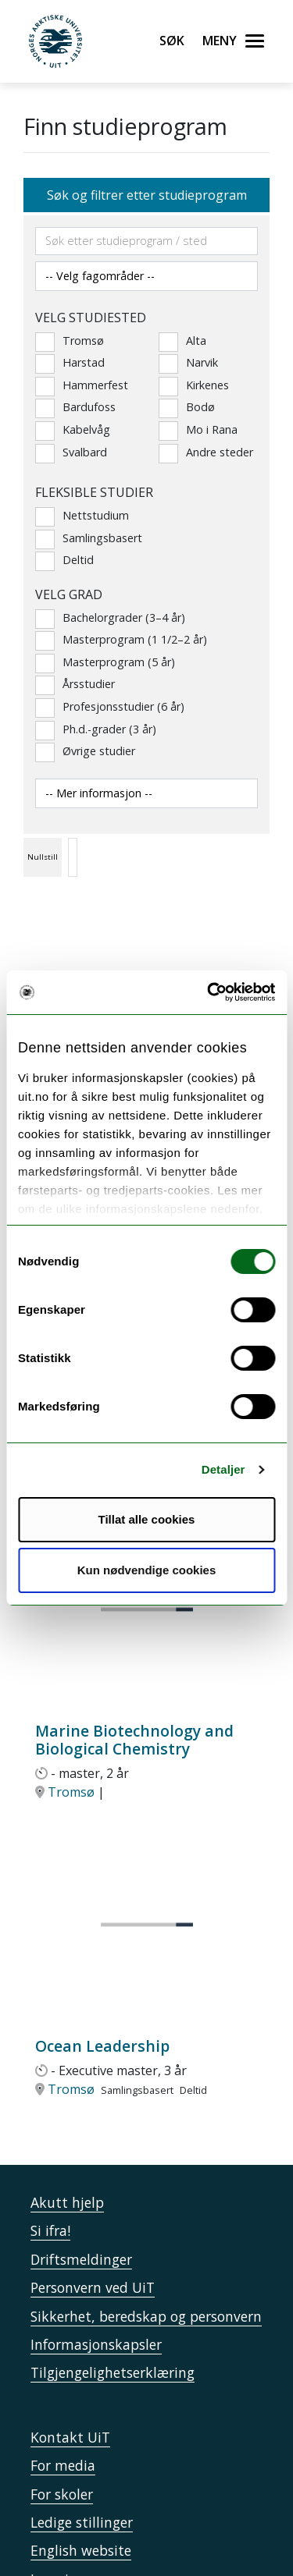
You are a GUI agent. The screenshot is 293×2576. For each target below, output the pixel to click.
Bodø (187, 407)
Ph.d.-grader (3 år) (95, 729)
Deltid (64, 560)
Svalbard (71, 452)
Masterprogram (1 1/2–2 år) (121, 639)
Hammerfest (81, 385)
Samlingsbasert (88, 538)
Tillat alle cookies (146, 1519)
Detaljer (223, 1469)
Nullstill (42, 857)
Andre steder (206, 452)
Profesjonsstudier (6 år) (109, 706)
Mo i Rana (198, 429)
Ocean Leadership (102, 2045)
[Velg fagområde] (146, 276)
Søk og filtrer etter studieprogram (147, 195)
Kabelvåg (72, 429)
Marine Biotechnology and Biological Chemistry (134, 1739)
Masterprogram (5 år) (105, 662)
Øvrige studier (85, 751)
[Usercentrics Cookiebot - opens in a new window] (208, 992)
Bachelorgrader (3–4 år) (110, 617)
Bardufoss (75, 407)
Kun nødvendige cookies (146, 1570)
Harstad (70, 362)
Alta (182, 340)
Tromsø (69, 340)
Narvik (188, 362)
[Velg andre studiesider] (146, 793)
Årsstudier (75, 684)
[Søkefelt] (146, 241)
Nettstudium (82, 515)
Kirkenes (194, 385)
